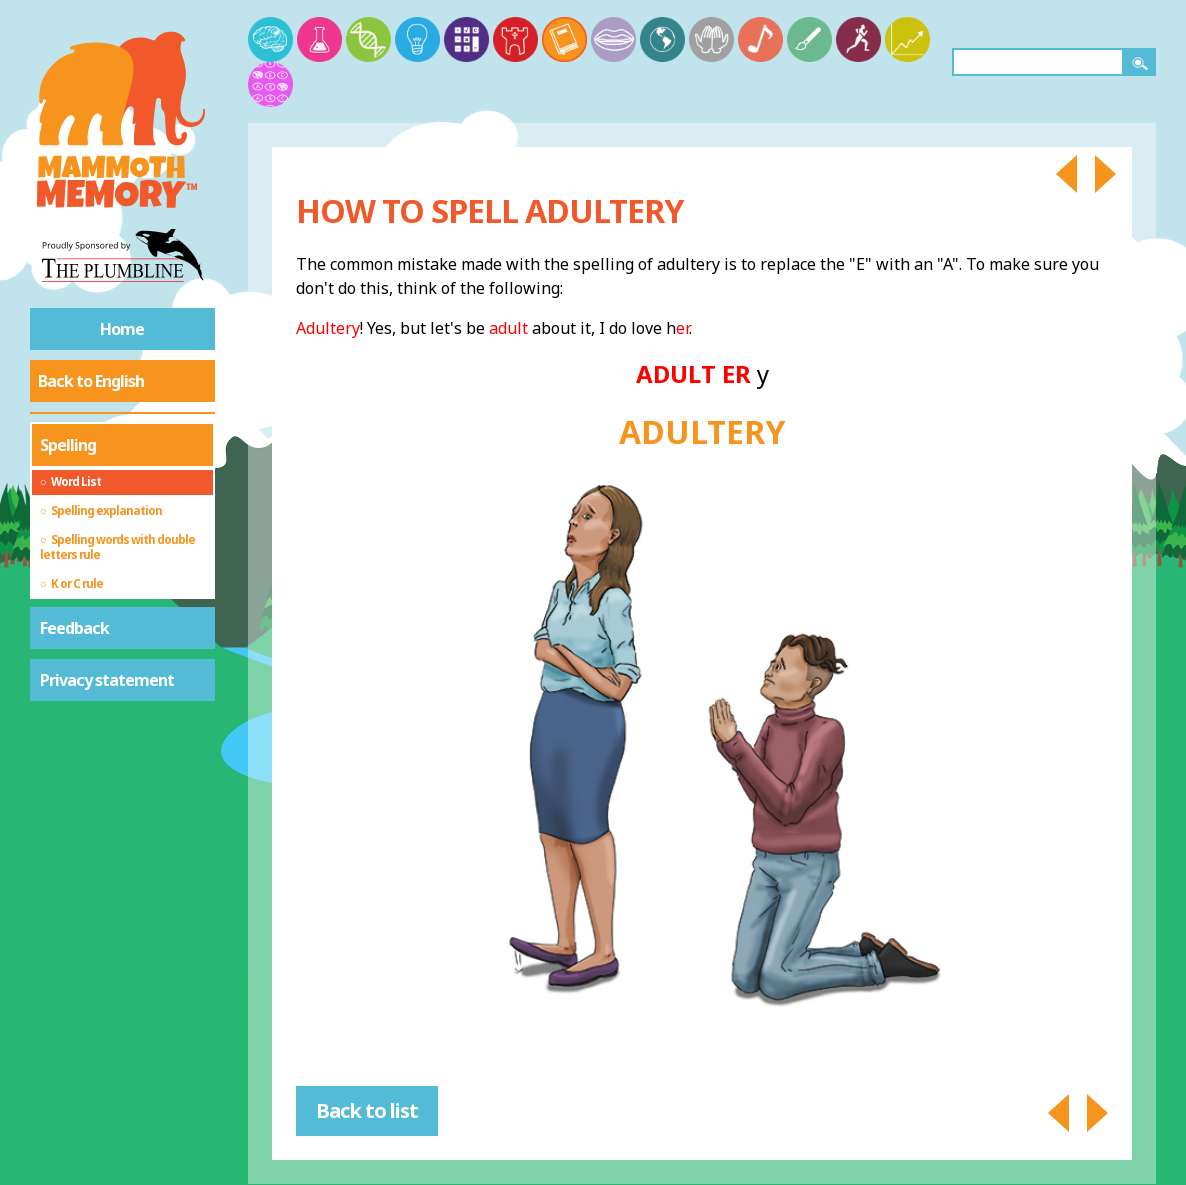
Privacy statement (107, 680)
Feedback (74, 628)
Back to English (91, 381)
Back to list (367, 1110)
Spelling (68, 445)
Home (122, 329)
